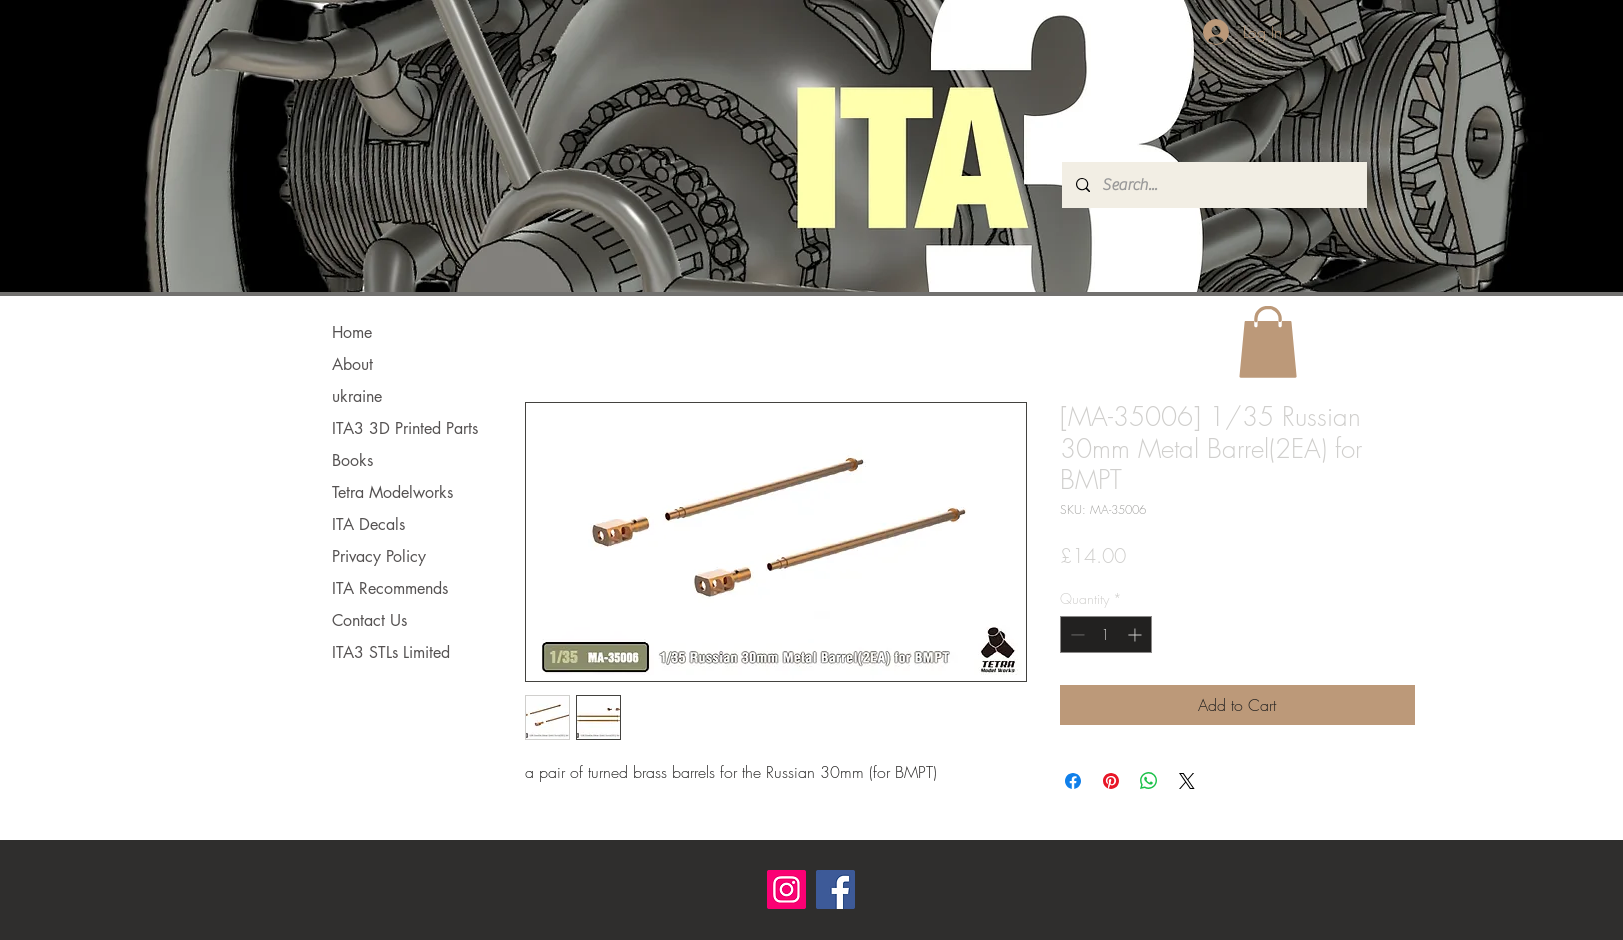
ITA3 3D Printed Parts (405, 428)
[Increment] (1136, 634)
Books (352, 460)
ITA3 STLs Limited (391, 652)
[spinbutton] (1106, 634)
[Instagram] (786, 889)
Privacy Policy (379, 556)
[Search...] (1213, 185)
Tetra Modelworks (392, 492)
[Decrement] (1075, 634)
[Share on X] (1187, 781)
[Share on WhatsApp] (1149, 781)
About (352, 364)
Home (352, 332)
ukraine (357, 396)
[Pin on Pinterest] (1111, 781)
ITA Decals (368, 524)
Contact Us (369, 620)
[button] (1268, 342)
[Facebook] (835, 889)
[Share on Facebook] (1073, 781)
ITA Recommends (390, 588)
